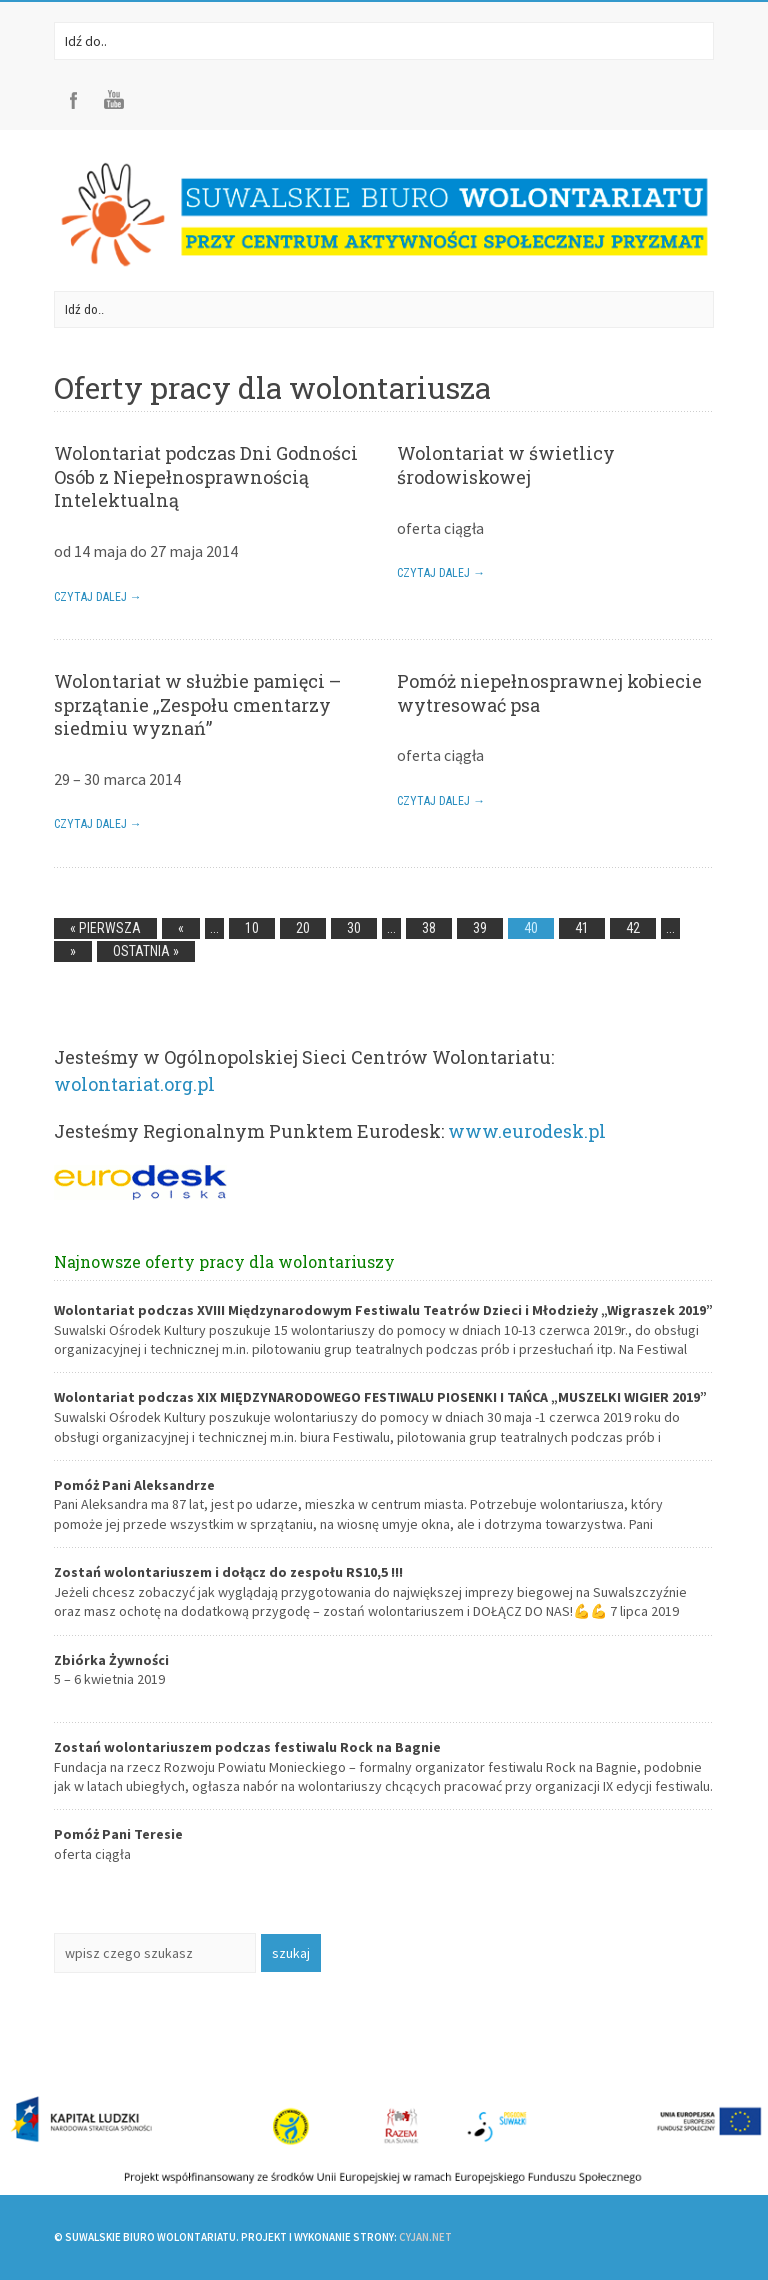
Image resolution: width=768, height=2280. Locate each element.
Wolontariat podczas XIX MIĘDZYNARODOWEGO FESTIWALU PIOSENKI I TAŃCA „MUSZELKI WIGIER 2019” (380, 1397)
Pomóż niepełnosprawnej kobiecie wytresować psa (549, 692)
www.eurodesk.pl (527, 1131)
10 (252, 928)
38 (429, 928)
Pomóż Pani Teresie (118, 1834)
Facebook (74, 100)
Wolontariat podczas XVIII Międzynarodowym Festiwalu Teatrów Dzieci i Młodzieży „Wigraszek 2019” (383, 1310)
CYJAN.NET (425, 2237)
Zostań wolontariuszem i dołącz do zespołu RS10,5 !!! (228, 1572)
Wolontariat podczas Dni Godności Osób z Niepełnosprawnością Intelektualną (206, 476)
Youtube (114, 100)
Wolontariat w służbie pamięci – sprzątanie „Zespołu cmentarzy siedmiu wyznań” (197, 704)
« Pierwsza (105, 928)
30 (354, 928)
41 (582, 928)
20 (303, 928)
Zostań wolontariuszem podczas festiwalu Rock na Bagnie (247, 1747)
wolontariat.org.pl (134, 1084)
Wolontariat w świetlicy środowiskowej (506, 464)
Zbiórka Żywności (111, 1660)
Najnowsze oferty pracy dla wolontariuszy (224, 1261)
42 (633, 928)
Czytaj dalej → (98, 597)
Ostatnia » (146, 951)
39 (480, 928)
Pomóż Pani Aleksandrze (134, 1485)
